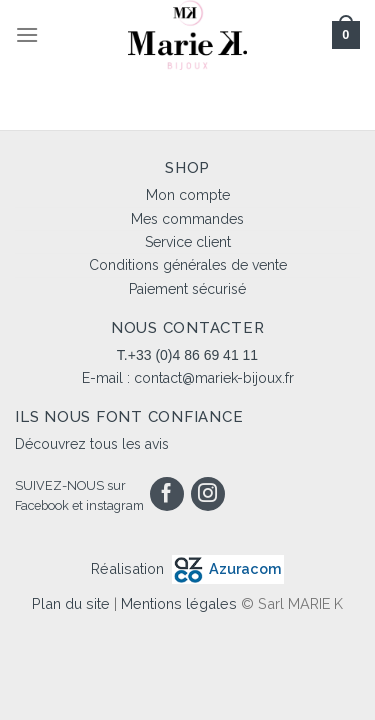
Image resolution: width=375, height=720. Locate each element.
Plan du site (71, 603)
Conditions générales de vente (188, 265)
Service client (188, 242)
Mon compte (188, 195)
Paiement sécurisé (187, 289)
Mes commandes (187, 219)
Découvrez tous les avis (92, 444)
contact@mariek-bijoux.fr (214, 378)
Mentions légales (179, 603)
